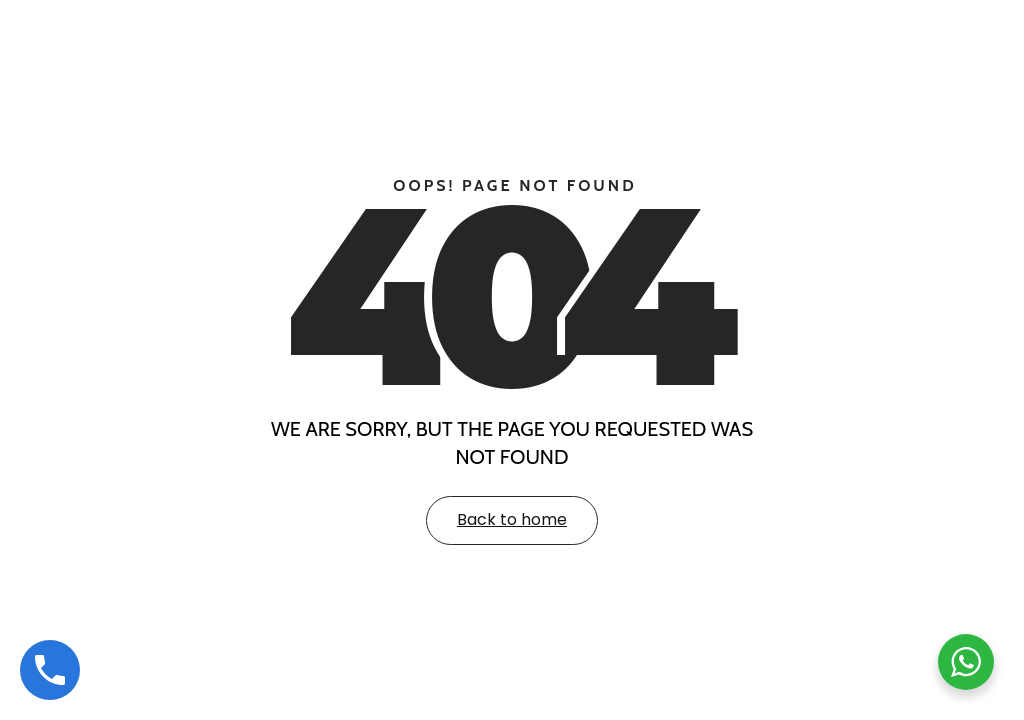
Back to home (512, 519)
